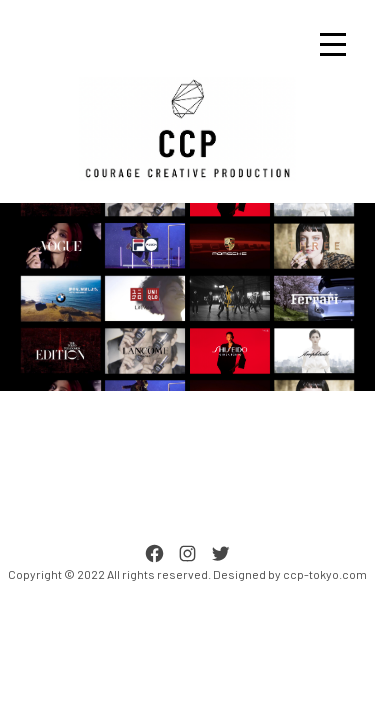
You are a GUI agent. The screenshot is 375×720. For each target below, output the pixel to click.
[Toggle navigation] (333, 44)
